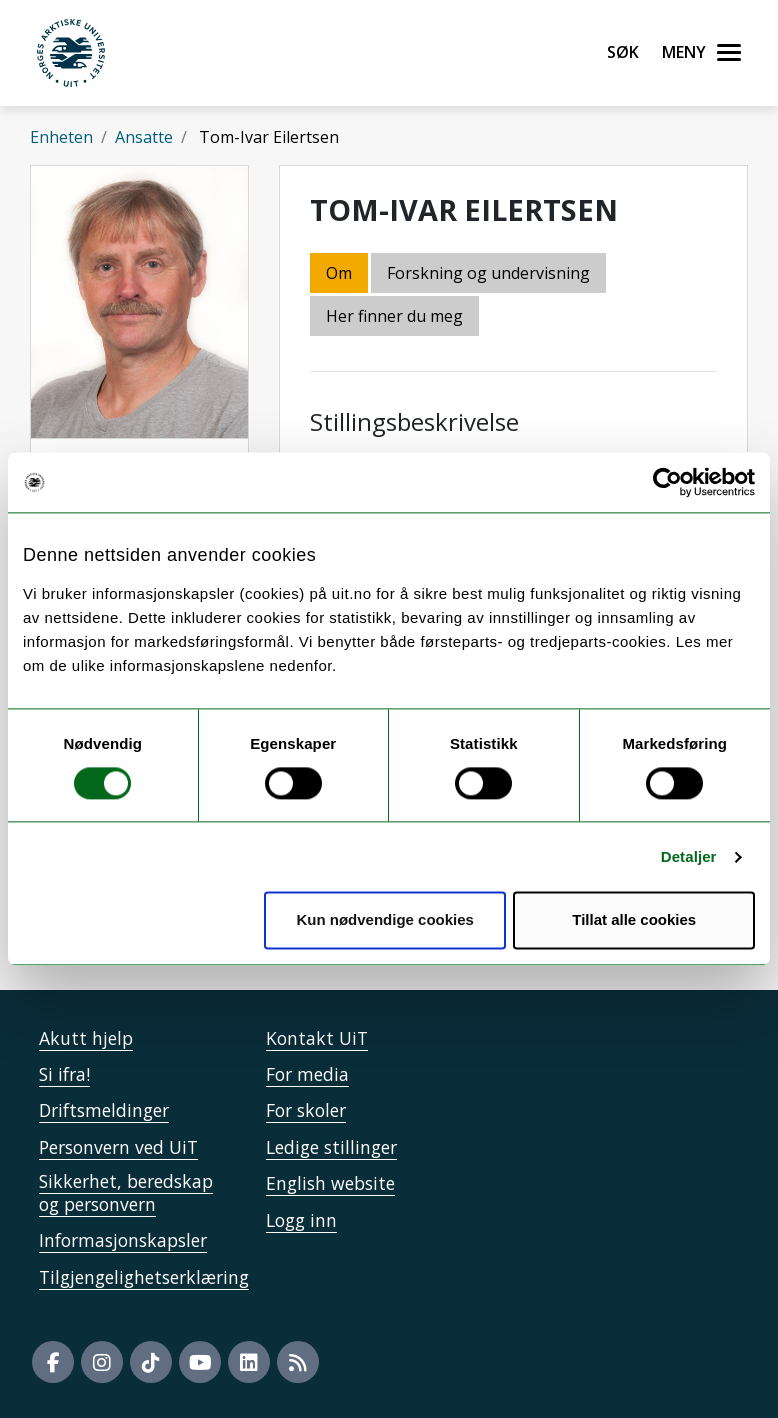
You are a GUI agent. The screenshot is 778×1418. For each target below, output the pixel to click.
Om (339, 273)
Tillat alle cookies (634, 920)
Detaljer (689, 856)
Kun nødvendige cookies (385, 920)
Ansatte (144, 137)
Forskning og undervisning (488, 273)
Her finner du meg (394, 316)
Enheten (61, 137)
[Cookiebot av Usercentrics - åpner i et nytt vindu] (667, 482)
